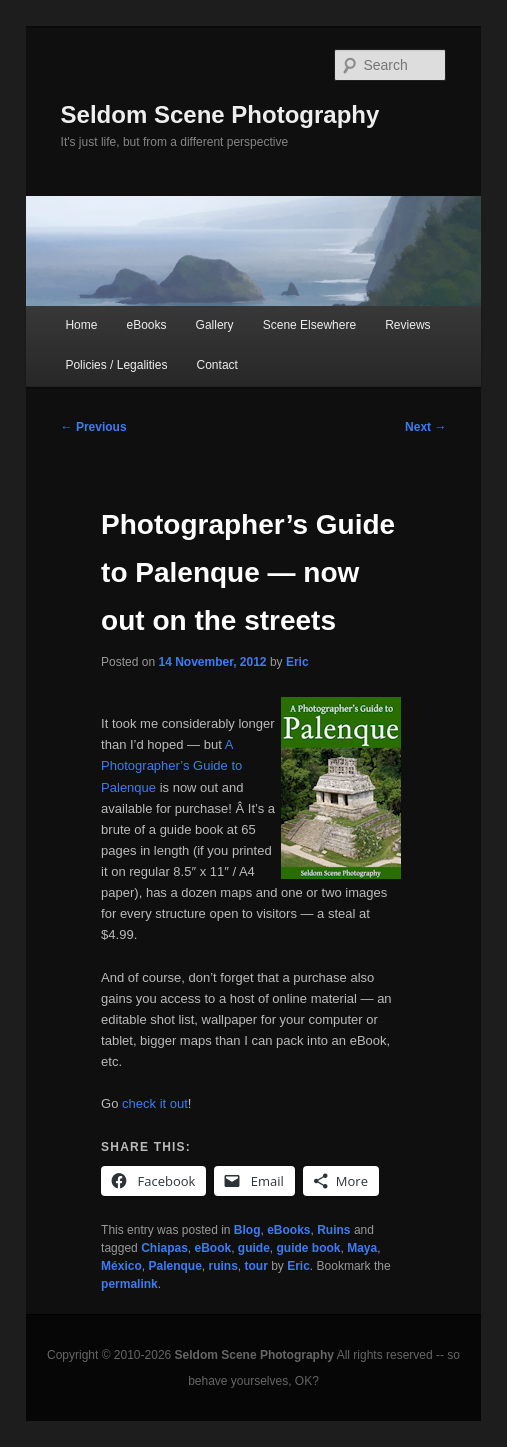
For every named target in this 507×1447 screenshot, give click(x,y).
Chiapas (164, 1248)
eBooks (146, 325)
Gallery (215, 325)
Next (425, 427)
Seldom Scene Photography (220, 114)
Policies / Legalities (116, 365)
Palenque (174, 1266)
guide (254, 1248)
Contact (217, 365)
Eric (297, 662)
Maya (362, 1248)
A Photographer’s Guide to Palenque (171, 765)
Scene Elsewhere (309, 325)
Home (81, 325)
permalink (129, 1284)
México (121, 1266)
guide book (309, 1248)
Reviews (407, 325)
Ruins (333, 1230)
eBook (213, 1248)
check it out (155, 1103)
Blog (247, 1230)
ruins (222, 1266)
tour (256, 1266)
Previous (94, 427)
